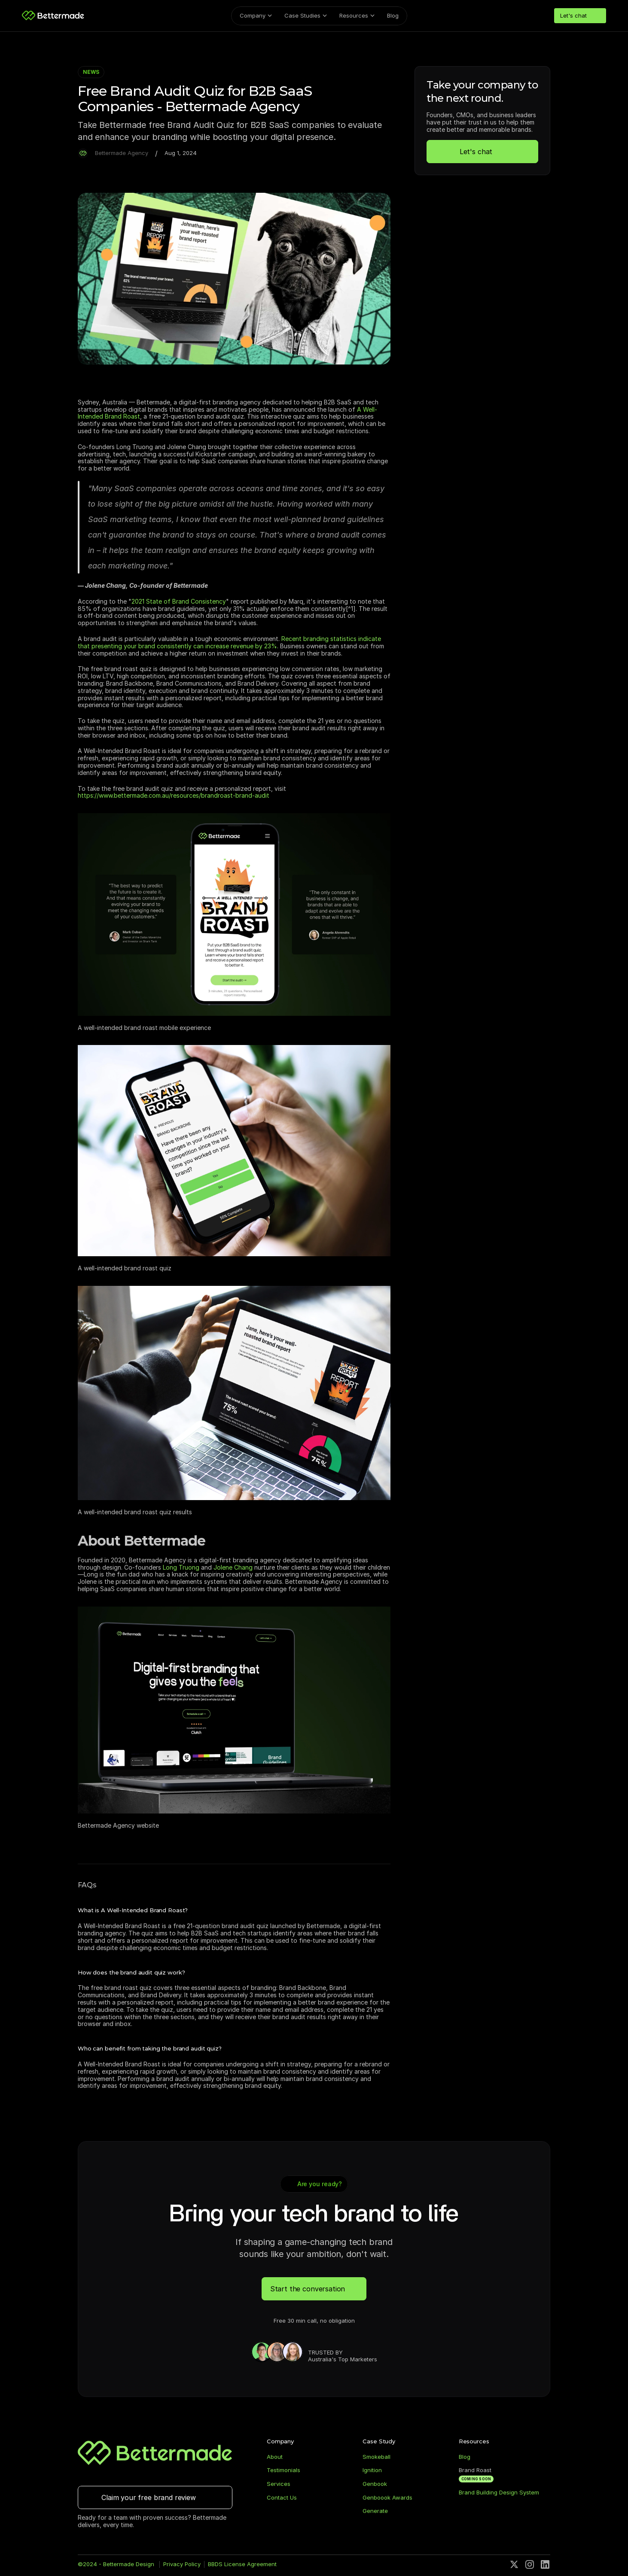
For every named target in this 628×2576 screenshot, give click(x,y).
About (275, 2459)
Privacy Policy (182, 2566)
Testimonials (283, 2473)
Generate (375, 2513)
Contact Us (282, 2500)
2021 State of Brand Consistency (178, 601)
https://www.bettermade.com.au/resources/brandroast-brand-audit (173, 795)
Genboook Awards (387, 2500)
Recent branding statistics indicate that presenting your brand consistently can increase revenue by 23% (230, 642)
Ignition (372, 2473)
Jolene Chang (233, 1567)
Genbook (375, 2486)
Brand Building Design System (499, 2494)
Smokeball (376, 2459)
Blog (464, 2459)
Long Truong (181, 1567)
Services (278, 2486)
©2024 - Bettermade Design (117, 2566)
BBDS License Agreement (242, 2566)
